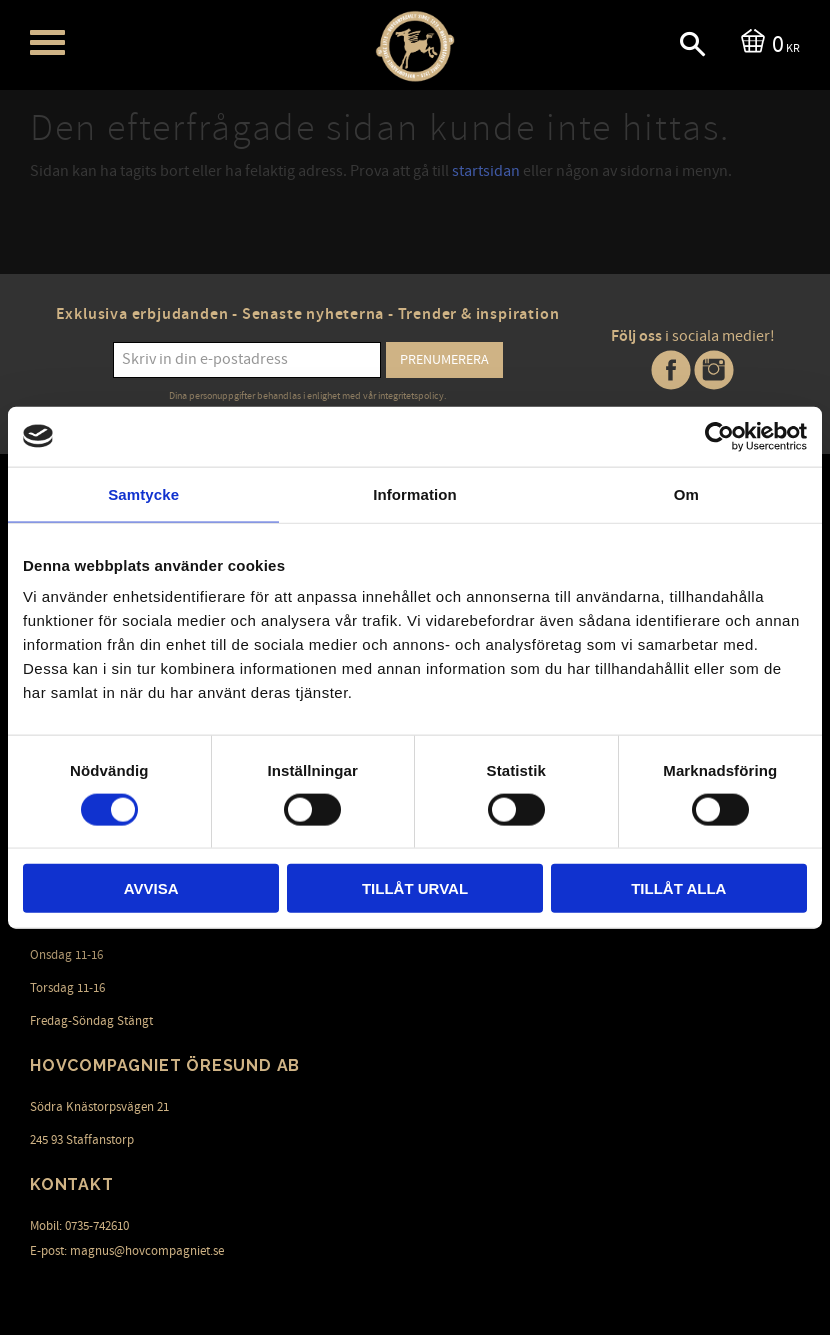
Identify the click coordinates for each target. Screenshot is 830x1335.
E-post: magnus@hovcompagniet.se (127, 1251)
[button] (47, 42)
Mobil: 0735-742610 (79, 1226)
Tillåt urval (415, 888)
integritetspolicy (411, 396)
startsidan (486, 171)
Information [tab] (415, 493)
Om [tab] (686, 493)
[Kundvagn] (766, 42)
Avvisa (151, 888)
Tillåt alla (678, 888)
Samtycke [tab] (143, 493)
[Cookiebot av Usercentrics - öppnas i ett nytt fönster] (719, 436)
